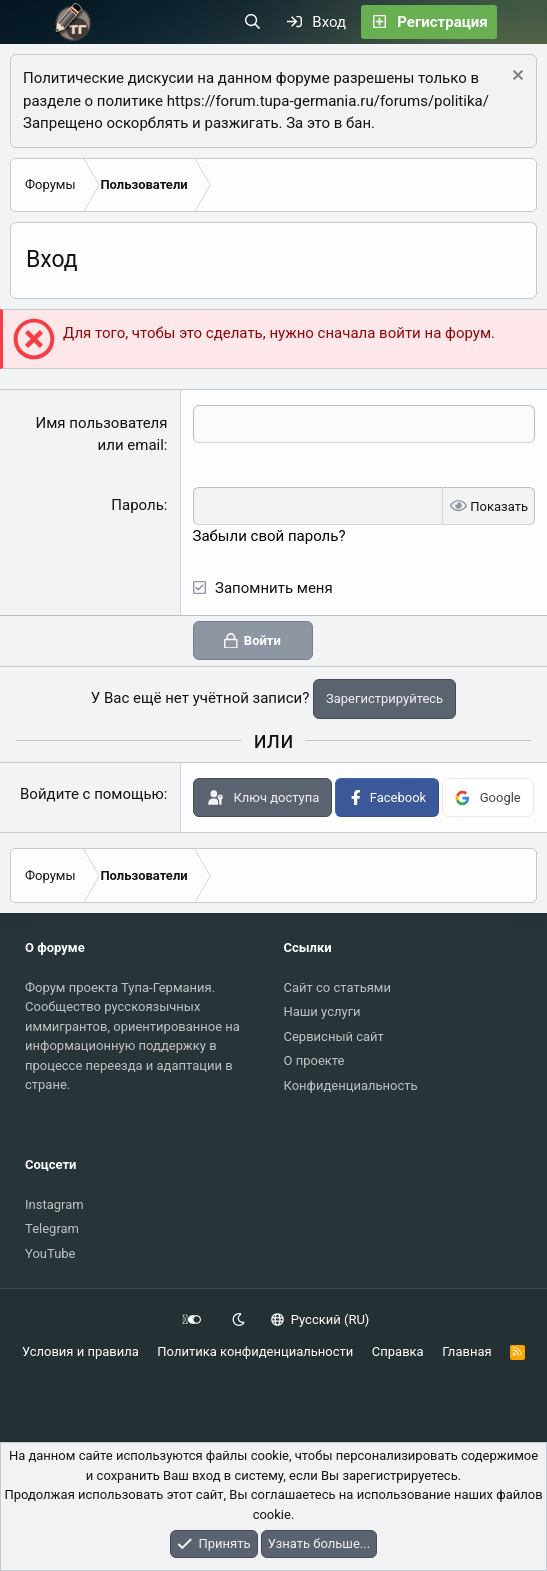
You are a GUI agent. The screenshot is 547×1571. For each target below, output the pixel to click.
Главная (466, 1351)
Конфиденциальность (351, 1085)
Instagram (54, 1204)
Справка (398, 1351)
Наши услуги (322, 1011)
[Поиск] (252, 22)
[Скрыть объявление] (515, 77)
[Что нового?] (521, 22)
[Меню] (27, 22)
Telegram (52, 1228)
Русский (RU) (320, 1319)
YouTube (50, 1253)
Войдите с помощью (92, 794)
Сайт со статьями (337, 987)
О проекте (314, 1060)
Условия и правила (80, 1351)
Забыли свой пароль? (269, 536)
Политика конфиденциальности (255, 1351)
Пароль (137, 505)
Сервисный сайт (334, 1036)
